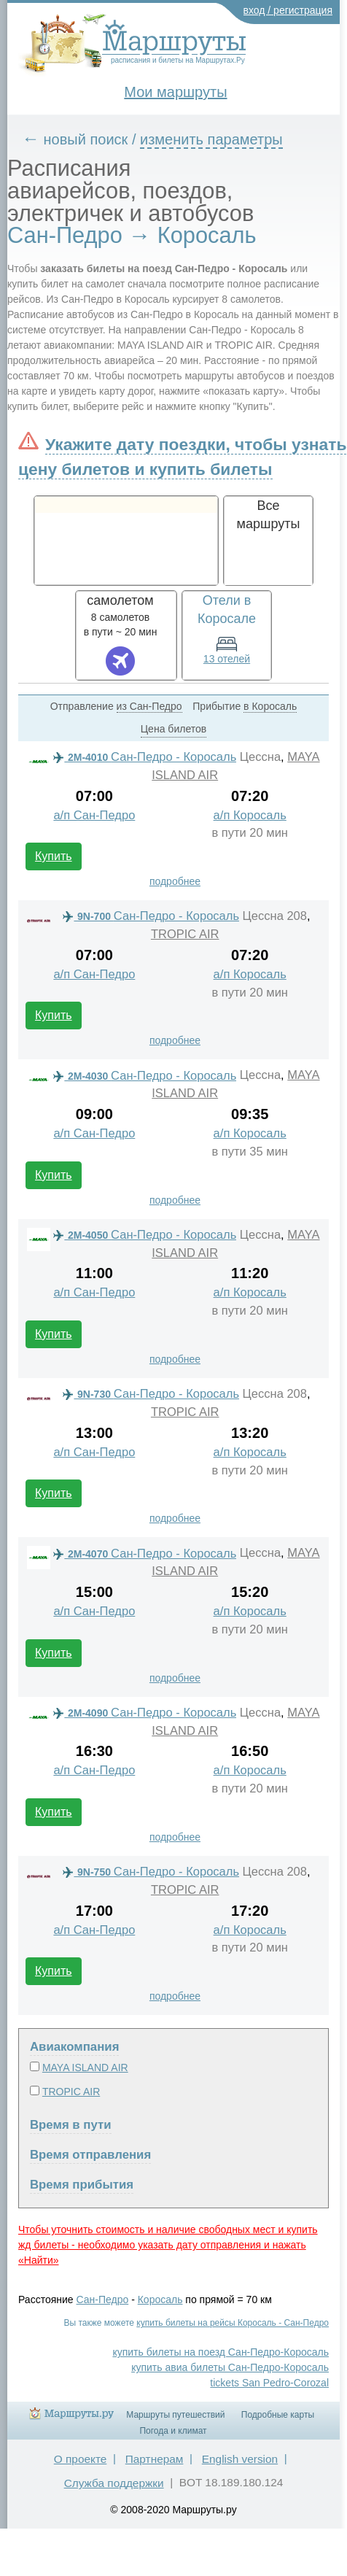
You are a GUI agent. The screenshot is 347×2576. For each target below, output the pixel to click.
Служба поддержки (114, 2483)
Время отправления (90, 2155)
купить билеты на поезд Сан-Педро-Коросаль (220, 2352)
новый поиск (86, 139)
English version (240, 2459)
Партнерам (154, 2459)
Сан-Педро (103, 2299)
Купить (53, 856)
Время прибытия (81, 2185)
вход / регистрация (288, 10)
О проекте (80, 2459)
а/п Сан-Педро (94, 815)
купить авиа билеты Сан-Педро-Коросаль (230, 2367)
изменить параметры (211, 139)
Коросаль (160, 2299)
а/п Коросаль (250, 815)
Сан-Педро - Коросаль (144, 757)
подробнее (174, 881)
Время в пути (71, 2125)
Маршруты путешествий (175, 2415)
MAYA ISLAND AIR (85, 2067)
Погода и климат (172, 2431)
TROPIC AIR (185, 934)
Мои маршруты (175, 92)
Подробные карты (277, 2415)
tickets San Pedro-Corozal (269, 2383)
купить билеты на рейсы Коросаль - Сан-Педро (232, 2323)
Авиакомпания (74, 2047)
